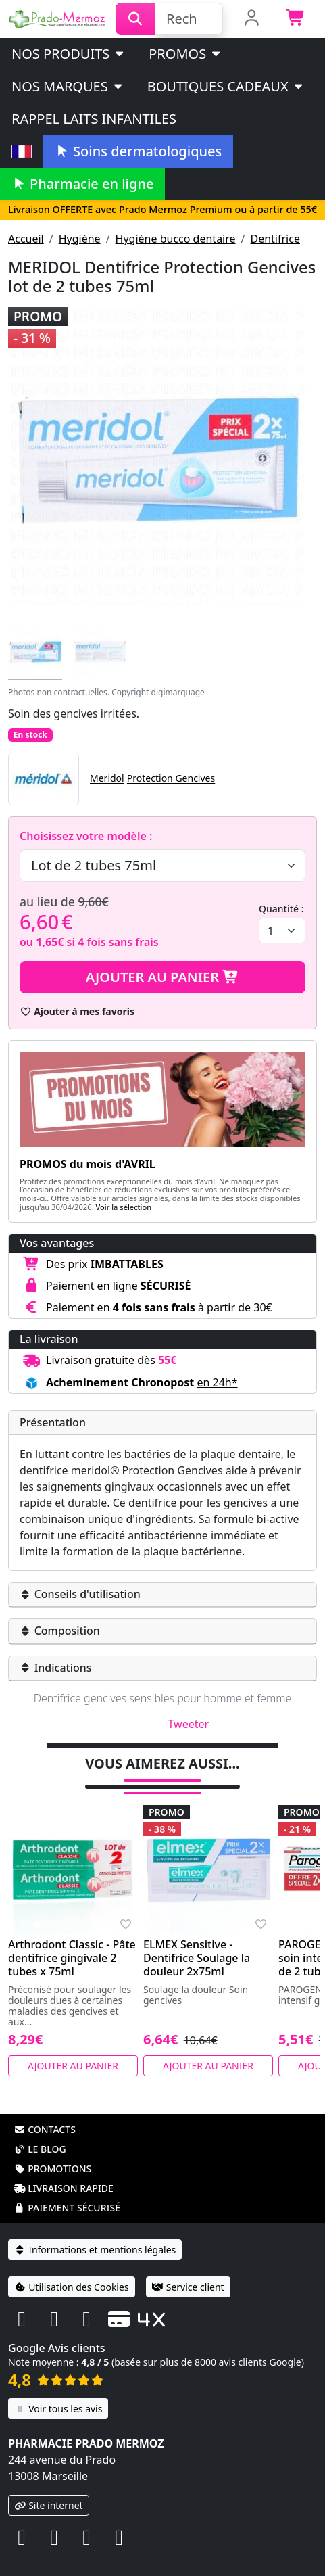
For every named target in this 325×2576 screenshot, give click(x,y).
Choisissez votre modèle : (86, 835)
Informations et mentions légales (95, 2249)
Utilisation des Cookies (71, 2286)
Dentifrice (275, 238)
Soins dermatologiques (138, 151)
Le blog (40, 2148)
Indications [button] (56, 1667)
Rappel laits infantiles (93, 119)
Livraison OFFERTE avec (162, 209)
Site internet (48, 2505)
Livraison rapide (64, 2188)
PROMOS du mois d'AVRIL (87, 1163)
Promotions (52, 2168)
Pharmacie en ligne (82, 183)
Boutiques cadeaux (226, 86)
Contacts (45, 2129)
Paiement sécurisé (67, 2207)
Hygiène (80, 238)
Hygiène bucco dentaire (176, 238)
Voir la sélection (124, 1207)
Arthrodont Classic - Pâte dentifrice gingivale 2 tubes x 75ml (72, 1958)
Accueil (26, 238)
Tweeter (188, 1723)
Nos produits (68, 54)
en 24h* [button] (217, 1382)
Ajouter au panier (163, 977)
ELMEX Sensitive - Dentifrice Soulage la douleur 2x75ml (196, 1958)
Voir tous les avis (58, 2408)
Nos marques (67, 86)
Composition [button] (60, 1630)
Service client (188, 2286)
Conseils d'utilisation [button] (80, 1594)
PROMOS (185, 54)
